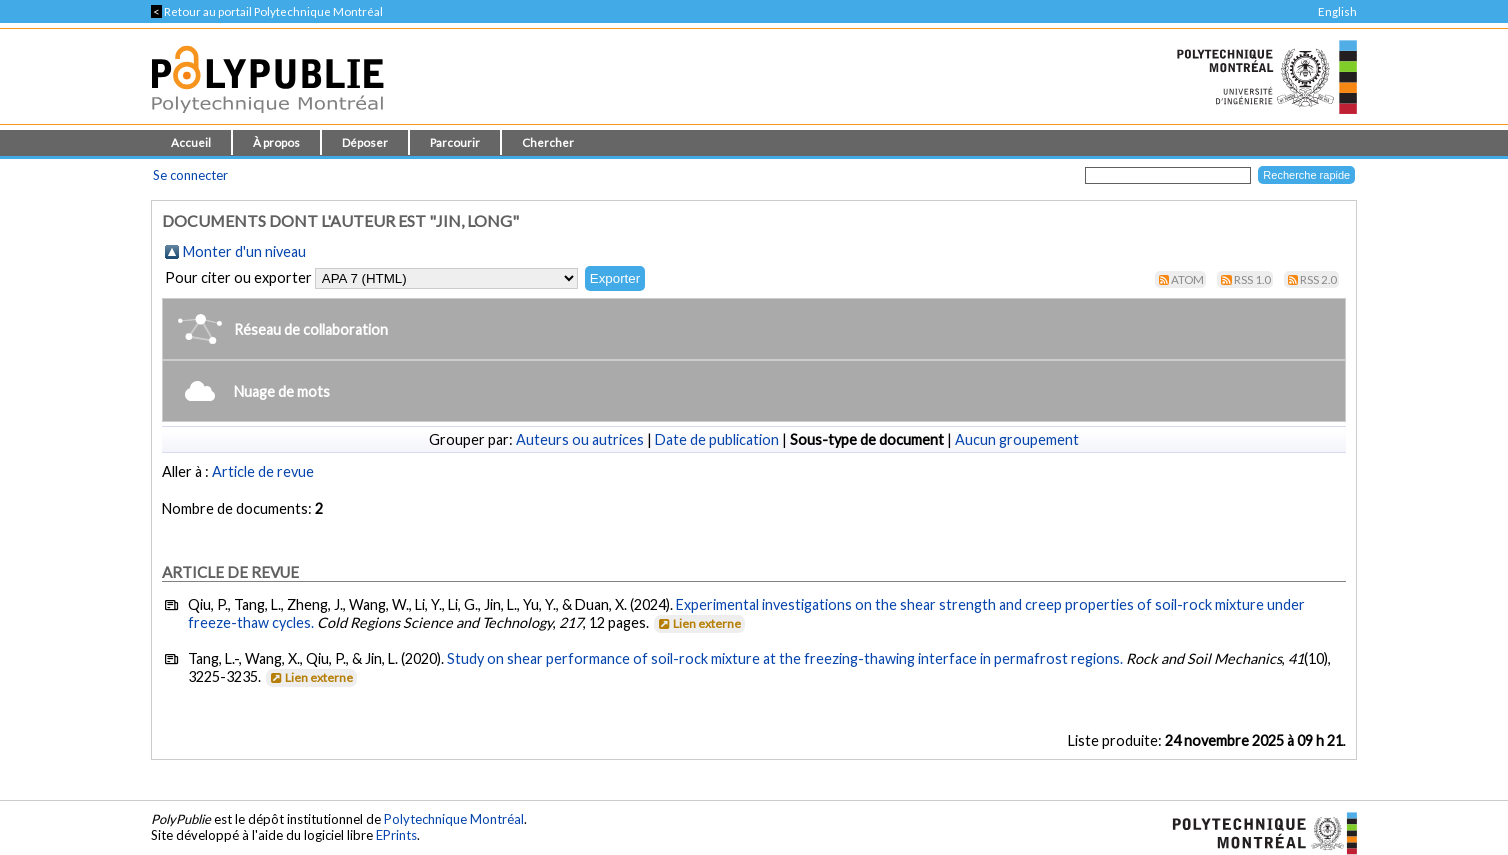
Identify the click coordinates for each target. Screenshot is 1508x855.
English (1337, 11)
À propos (276, 142)
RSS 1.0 (1252, 279)
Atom (1187, 279)
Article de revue (263, 471)
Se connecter (190, 175)
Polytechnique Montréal (454, 819)
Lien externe (698, 623)
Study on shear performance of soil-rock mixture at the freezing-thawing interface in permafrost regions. (785, 658)
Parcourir (455, 142)
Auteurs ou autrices (580, 439)
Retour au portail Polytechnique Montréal (267, 11)
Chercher (548, 142)
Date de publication (717, 439)
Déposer (365, 142)
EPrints (396, 835)
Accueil (191, 142)
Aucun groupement (1017, 439)
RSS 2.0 (1318, 279)
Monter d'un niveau (244, 251)
